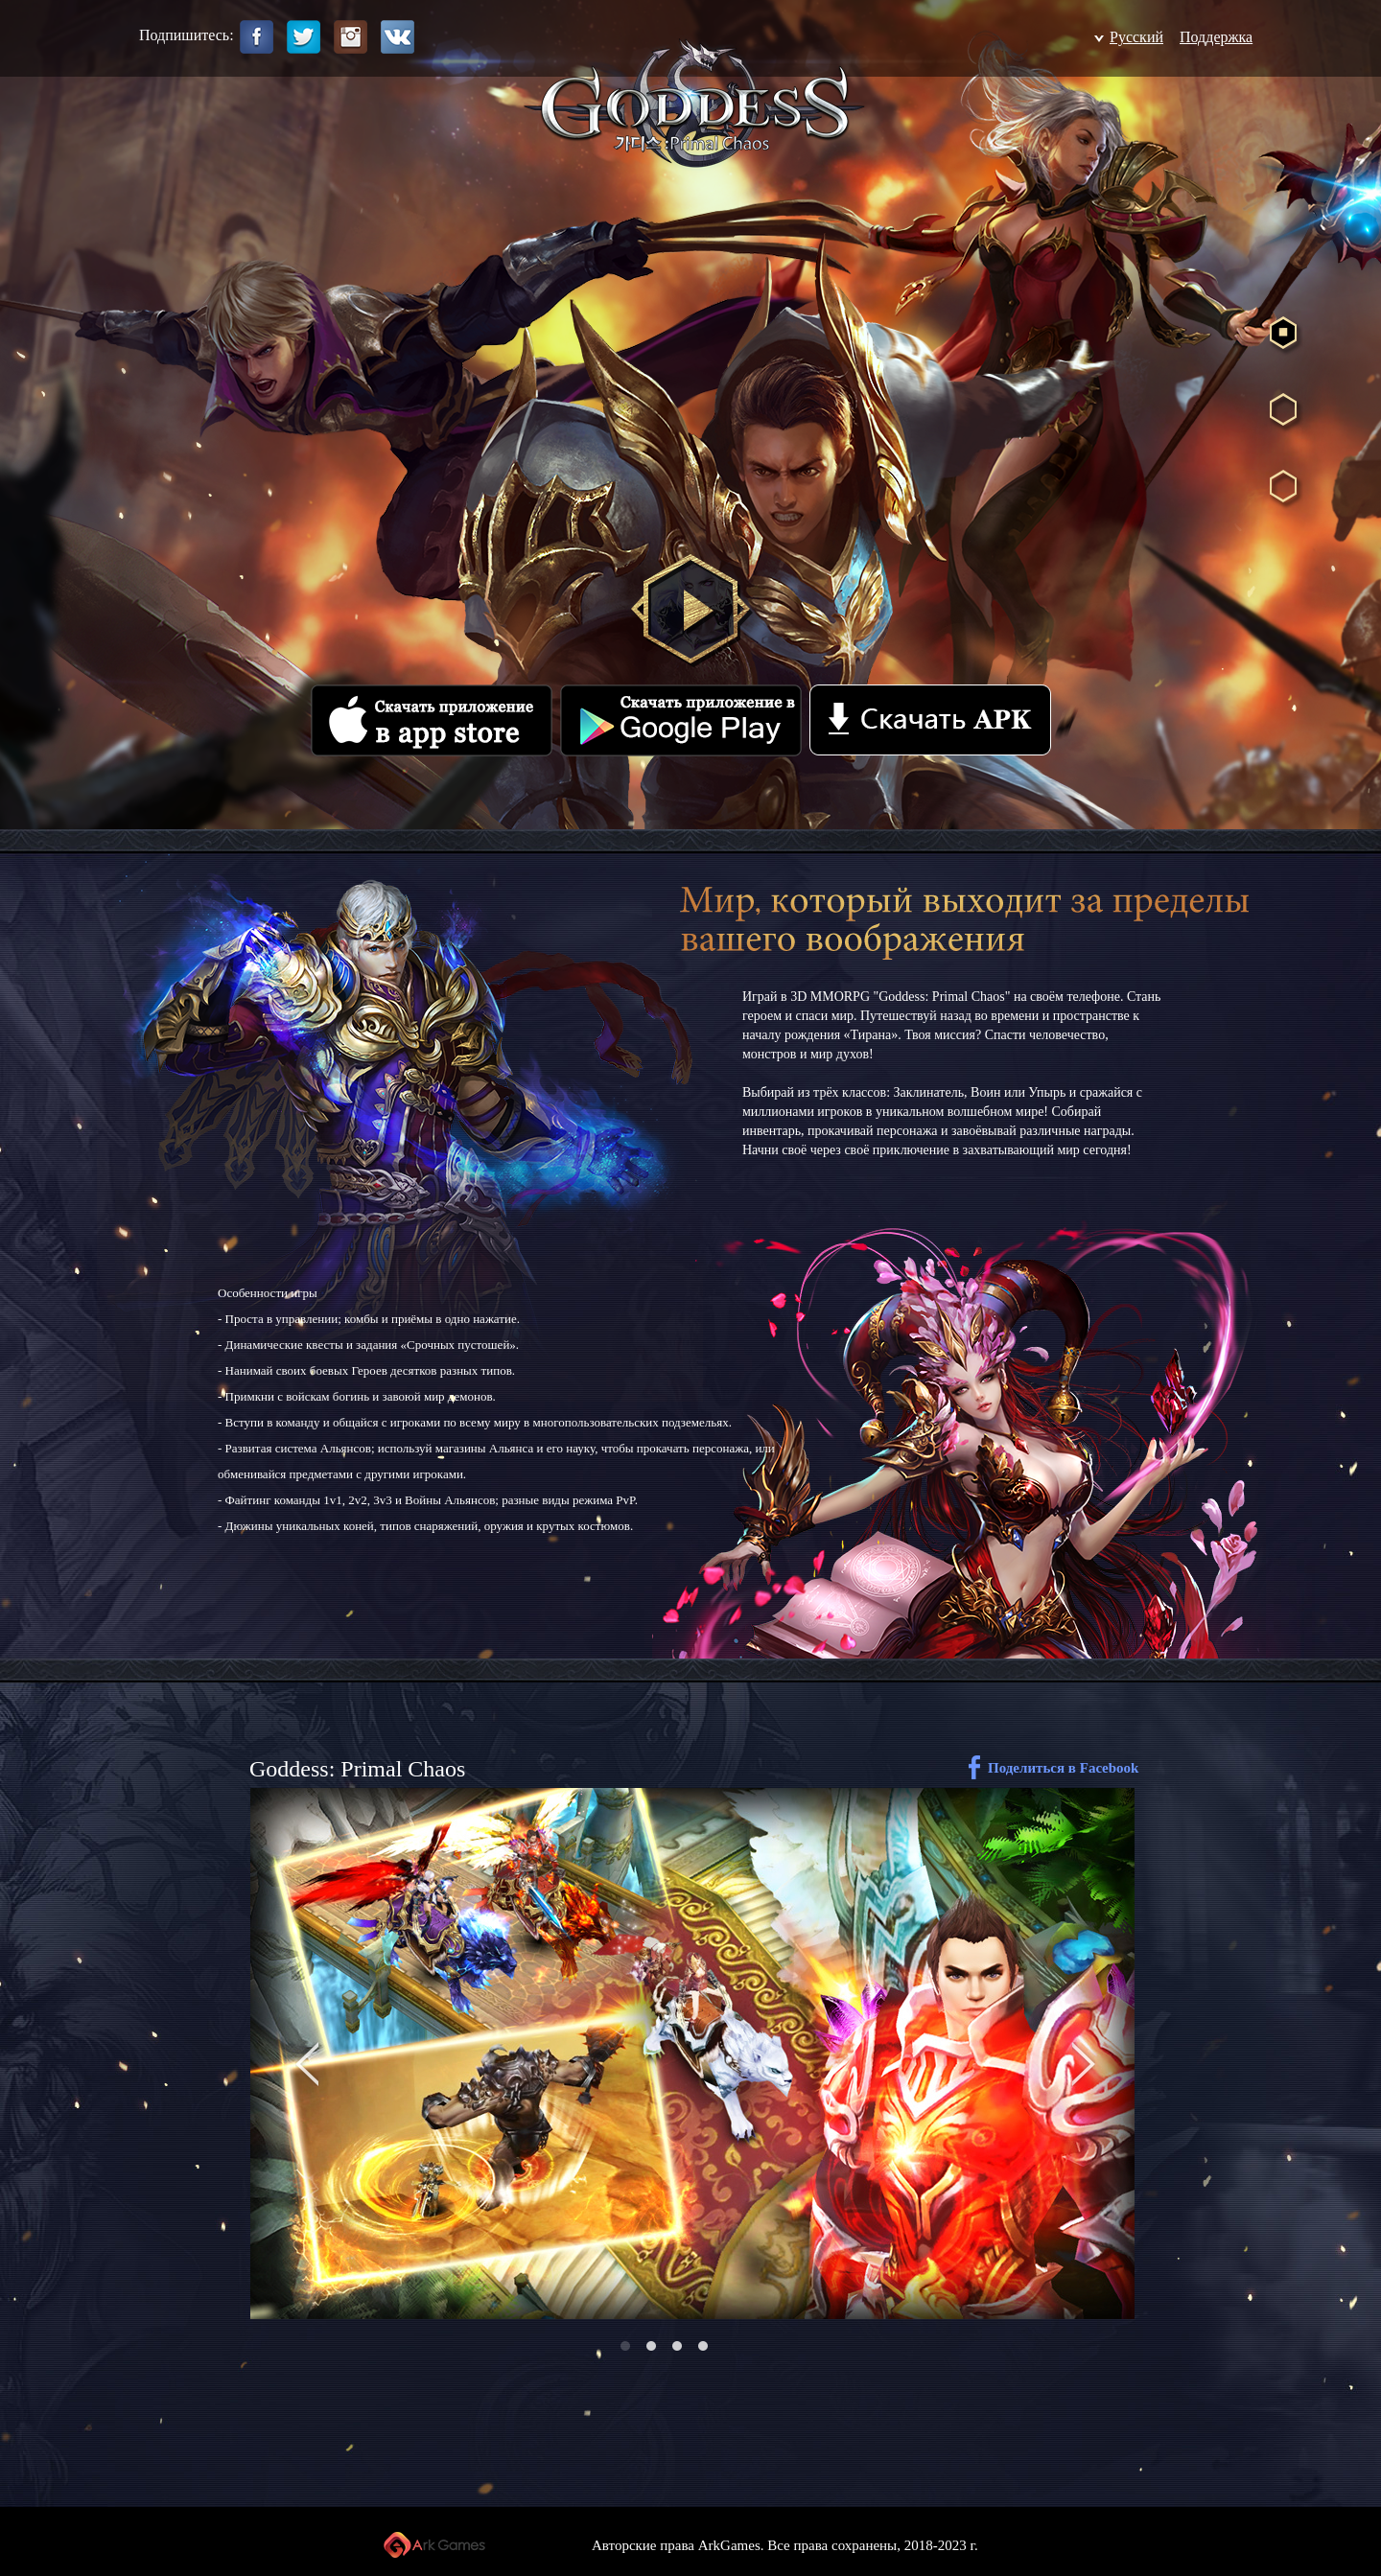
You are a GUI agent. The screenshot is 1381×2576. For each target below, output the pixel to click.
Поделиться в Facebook (1063, 1767)
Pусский (1136, 37)
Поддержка (1216, 37)
